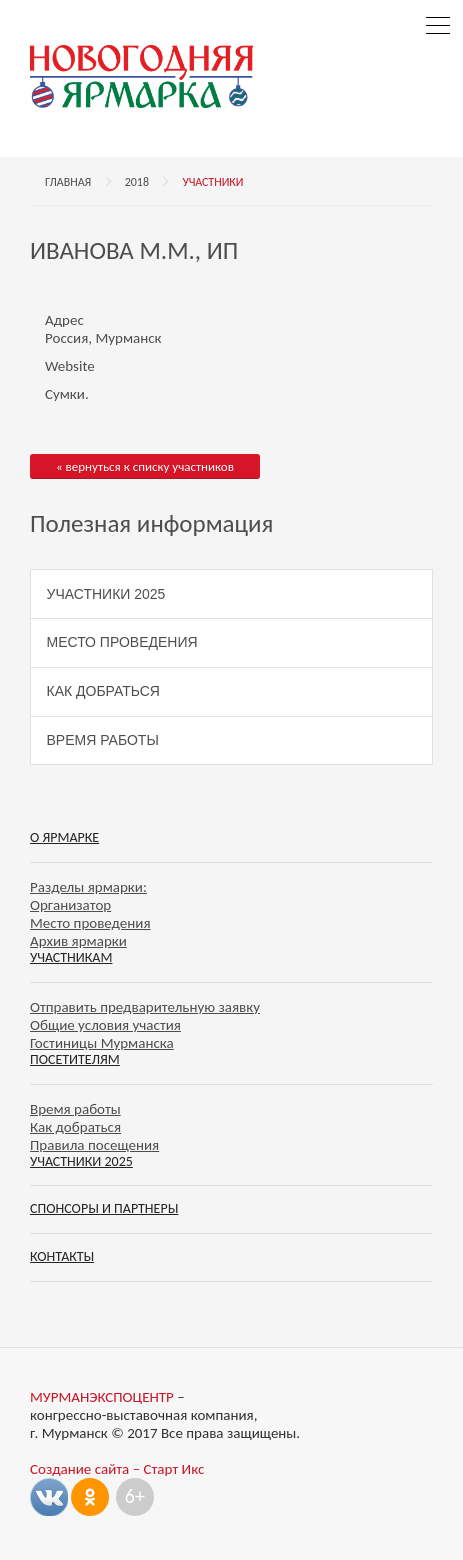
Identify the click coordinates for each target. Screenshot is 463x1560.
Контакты (62, 1256)
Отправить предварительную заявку (145, 1007)
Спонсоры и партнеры (104, 1208)
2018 (137, 182)
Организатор (70, 905)
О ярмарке (64, 837)
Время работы (103, 740)
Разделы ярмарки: (88, 887)
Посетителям (75, 1059)
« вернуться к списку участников (145, 466)
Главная (68, 182)
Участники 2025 (106, 594)
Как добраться (103, 691)
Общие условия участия (105, 1025)
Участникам (71, 957)
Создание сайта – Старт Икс (117, 1469)
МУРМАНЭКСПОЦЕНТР (102, 1397)
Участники (212, 182)
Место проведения (122, 642)
